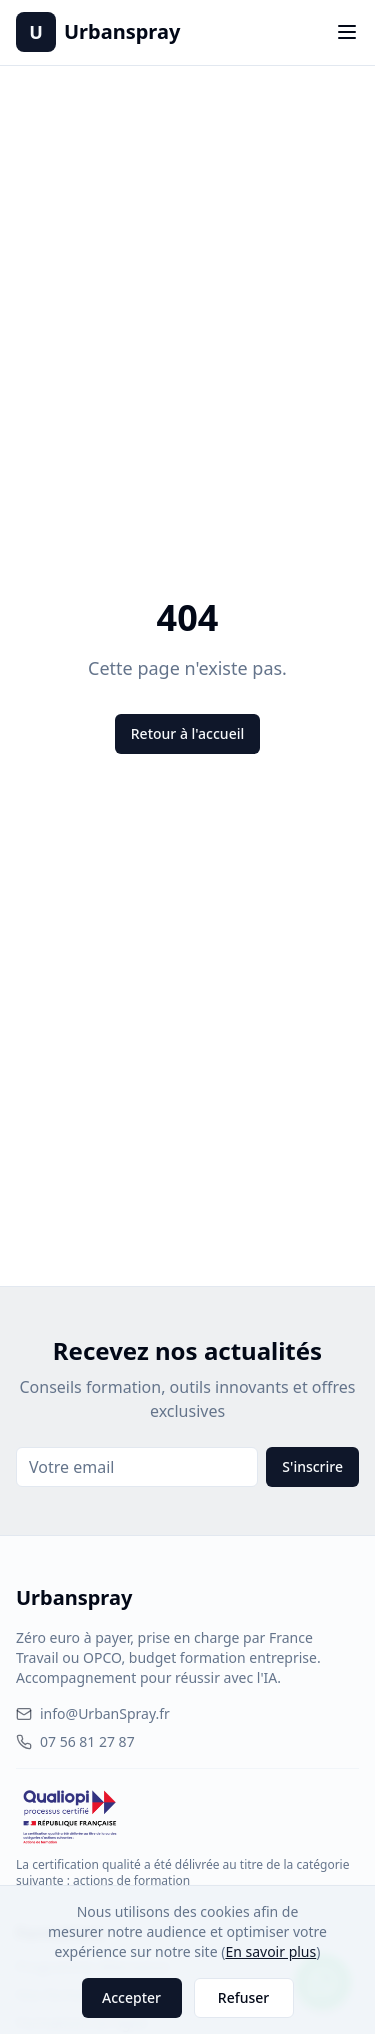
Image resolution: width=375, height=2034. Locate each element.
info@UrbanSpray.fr (93, 1713)
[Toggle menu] (347, 32)
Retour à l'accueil (187, 733)
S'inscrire (312, 1466)
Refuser (243, 1997)
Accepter (131, 1997)
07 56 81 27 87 (75, 1741)
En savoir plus (270, 1951)
